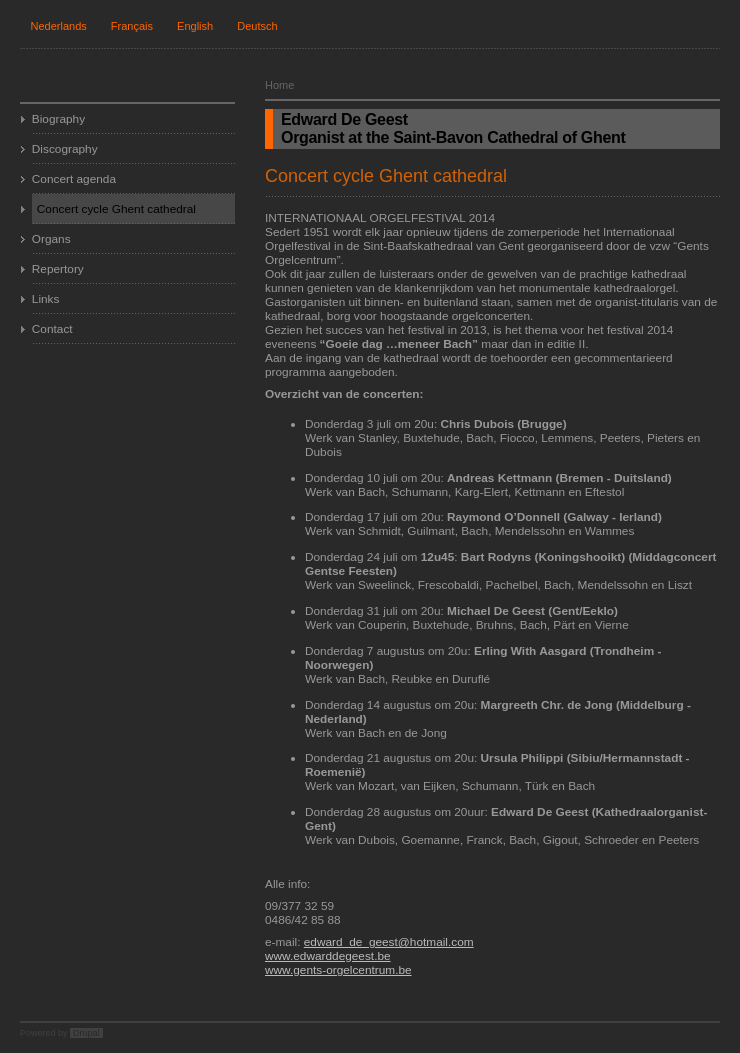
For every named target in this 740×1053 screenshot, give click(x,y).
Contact (52, 329)
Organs (51, 239)
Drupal (86, 1033)
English (195, 26)
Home (279, 85)
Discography (65, 149)
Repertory (58, 269)
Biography (58, 119)
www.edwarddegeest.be (328, 956)
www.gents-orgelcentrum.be (338, 970)
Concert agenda (74, 179)
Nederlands (59, 26)
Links (46, 299)
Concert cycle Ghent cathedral (116, 209)
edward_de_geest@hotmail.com (389, 942)
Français (132, 26)
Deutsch (257, 26)
